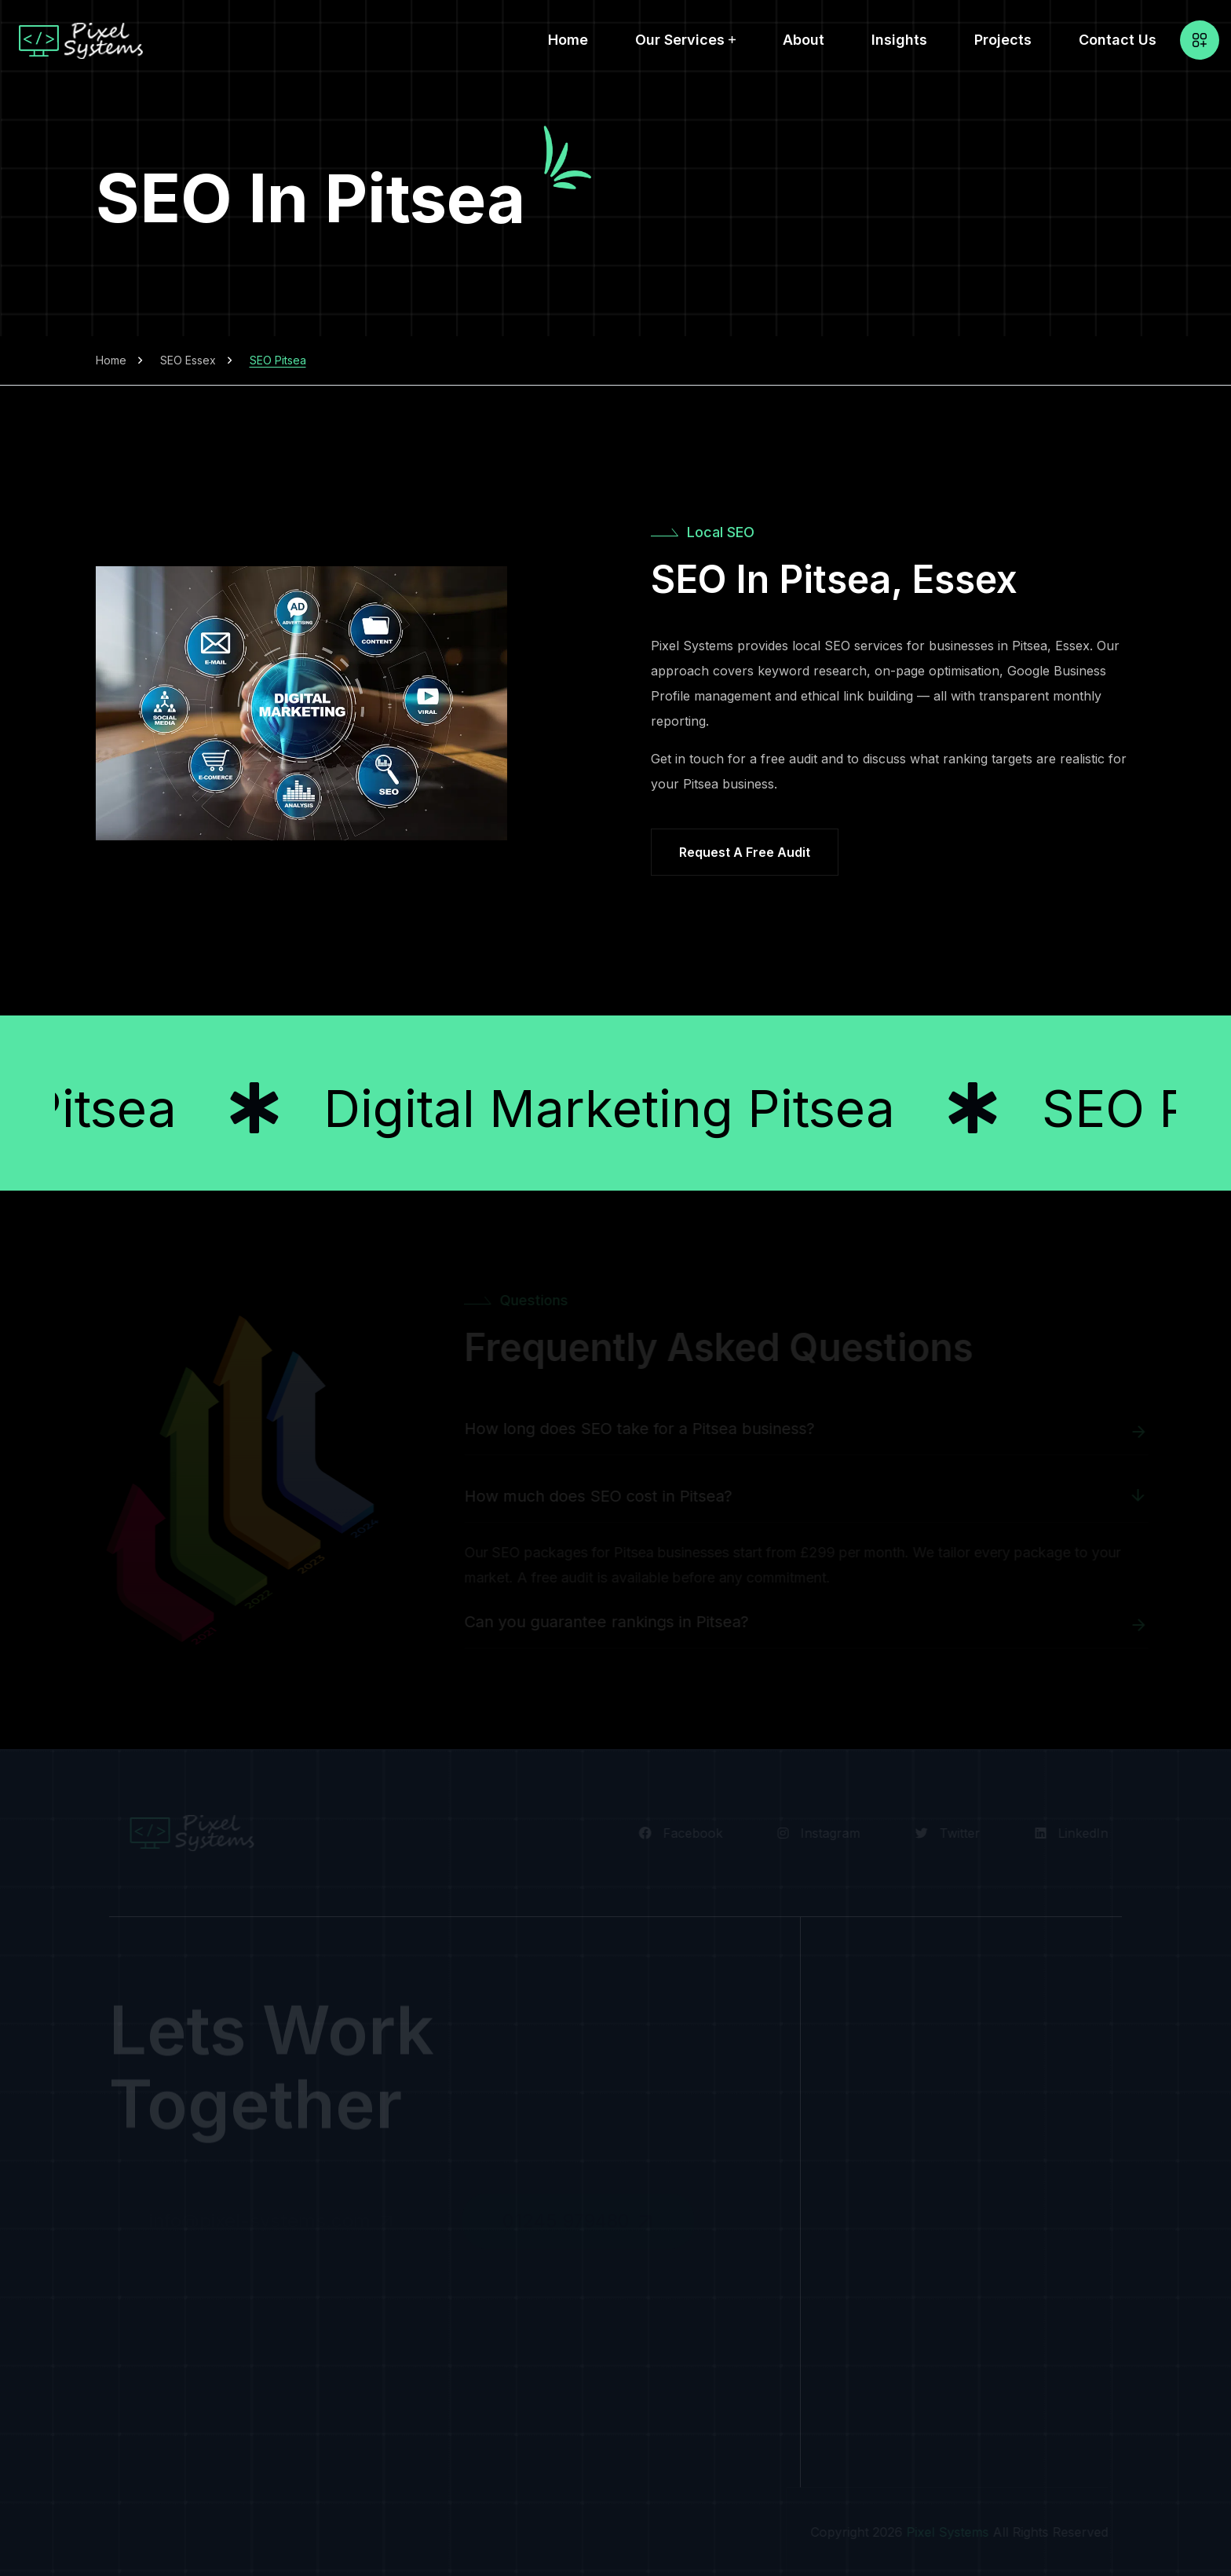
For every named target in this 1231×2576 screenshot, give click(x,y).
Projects (1003, 39)
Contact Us (1117, 39)
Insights (899, 39)
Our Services (680, 39)
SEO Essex (188, 360)
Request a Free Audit (744, 852)
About (803, 39)
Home (568, 39)
